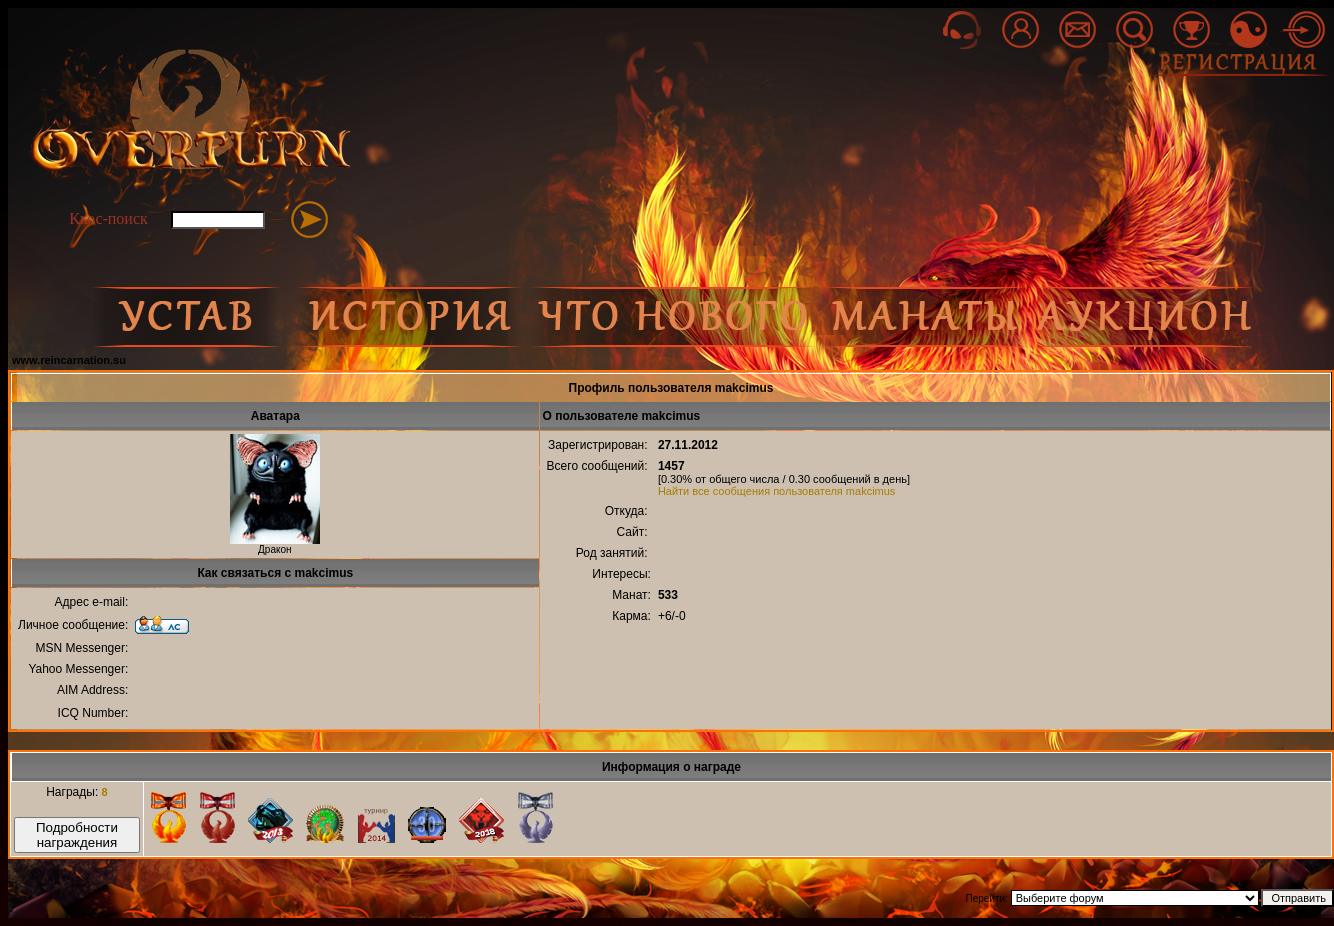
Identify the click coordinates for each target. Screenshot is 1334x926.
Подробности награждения (77, 835)
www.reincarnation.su (69, 360)
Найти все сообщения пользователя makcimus (777, 491)
